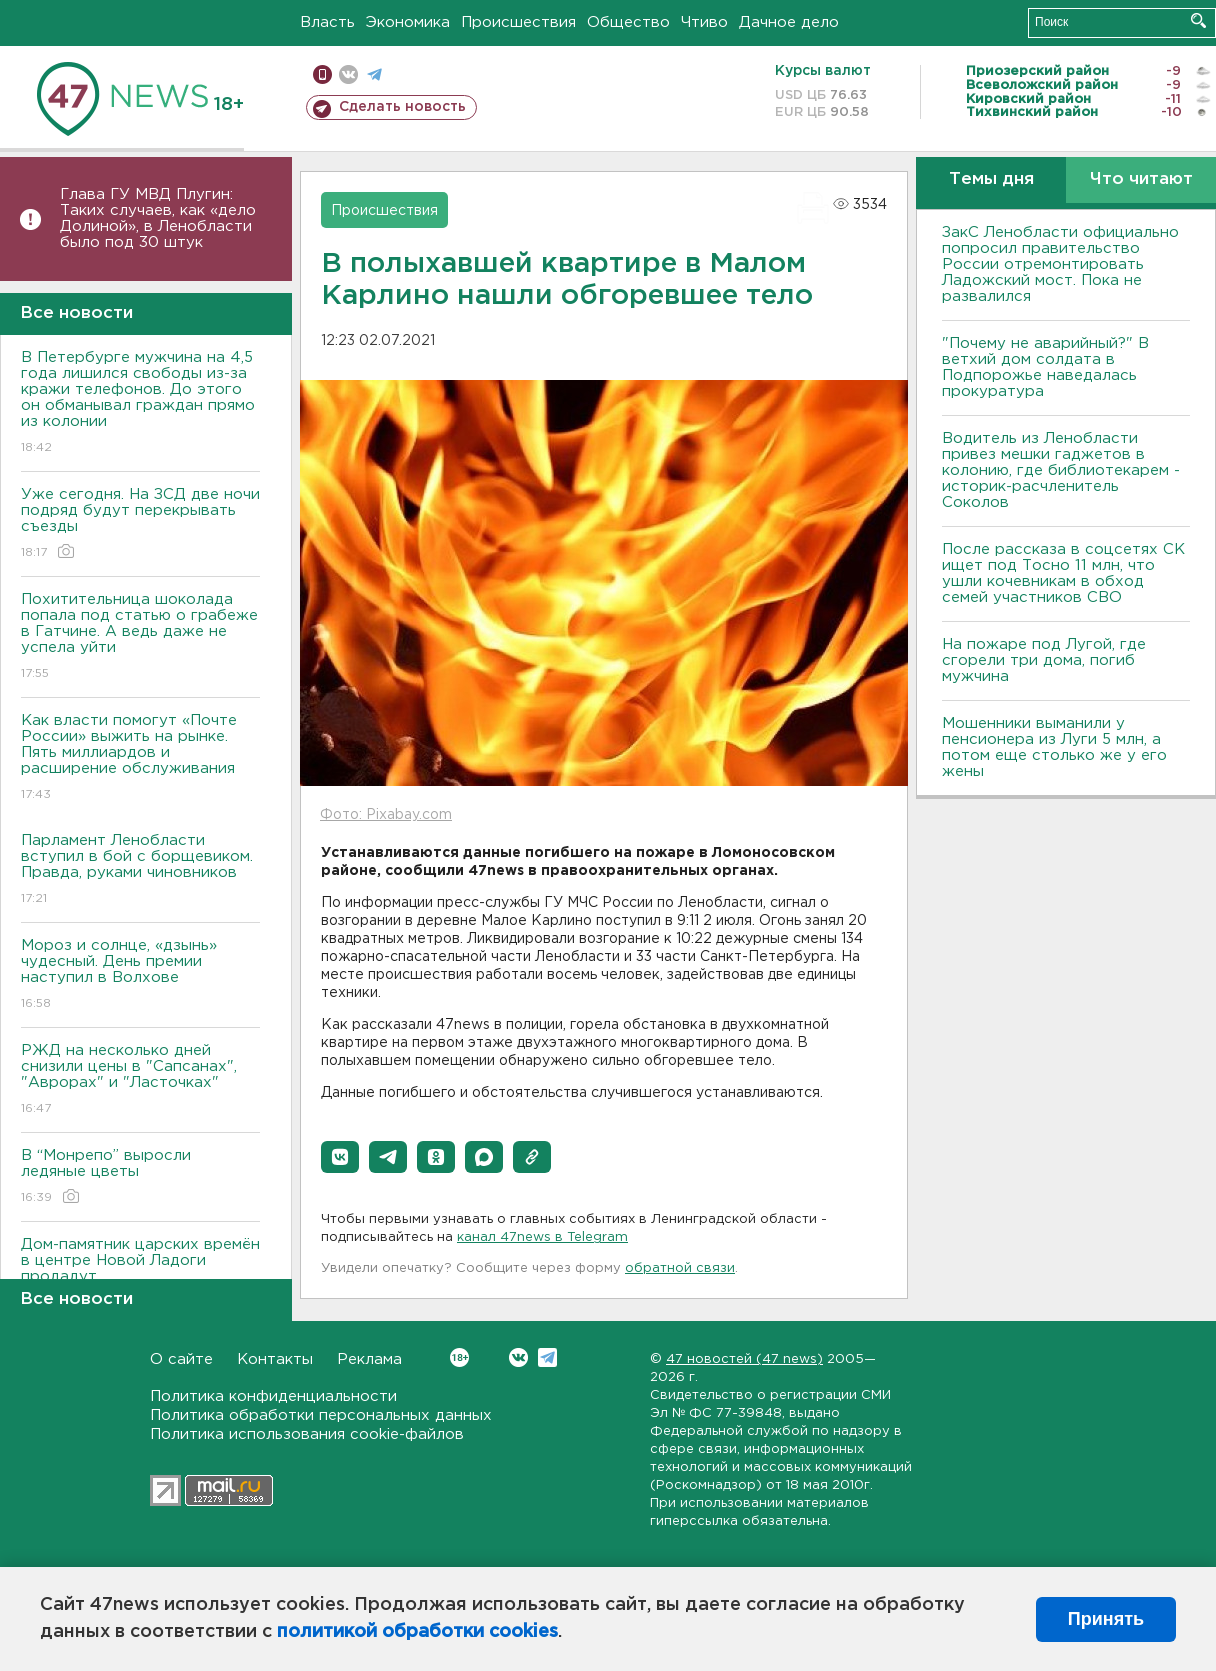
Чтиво (704, 22)
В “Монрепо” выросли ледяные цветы (140, 1177)
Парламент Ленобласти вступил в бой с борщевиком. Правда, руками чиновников (140, 870)
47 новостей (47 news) (744, 1359)
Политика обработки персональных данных (321, 1415)
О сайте (181, 1359)
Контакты (275, 1359)
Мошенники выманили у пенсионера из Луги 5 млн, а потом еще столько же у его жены (1054, 747)
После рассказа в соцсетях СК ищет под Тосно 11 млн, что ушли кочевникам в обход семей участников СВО (1063, 573)
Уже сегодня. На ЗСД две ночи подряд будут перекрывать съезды (140, 524)
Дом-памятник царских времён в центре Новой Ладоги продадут (140, 1274)
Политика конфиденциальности (273, 1396)
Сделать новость (402, 107)
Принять (1106, 1619)
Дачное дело (789, 22)
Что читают (1141, 179)
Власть (327, 22)
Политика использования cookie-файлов (307, 1434)
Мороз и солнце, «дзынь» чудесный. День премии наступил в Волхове (140, 975)
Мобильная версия (322, 74)
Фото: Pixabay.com (386, 815)
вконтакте (348, 74)
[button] (340, 1157)
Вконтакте (459, 1357)
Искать (1198, 20)
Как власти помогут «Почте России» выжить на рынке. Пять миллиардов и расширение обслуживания (140, 758)
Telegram (547, 1357)
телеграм (374, 74)
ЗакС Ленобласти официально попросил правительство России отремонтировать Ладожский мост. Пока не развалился (1060, 264)
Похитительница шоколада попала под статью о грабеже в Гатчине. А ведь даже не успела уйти (140, 637)
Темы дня (991, 179)
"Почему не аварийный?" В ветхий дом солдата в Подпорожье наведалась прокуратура (1045, 367)
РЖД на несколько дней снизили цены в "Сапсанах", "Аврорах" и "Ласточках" (140, 1080)
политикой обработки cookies (417, 1632)
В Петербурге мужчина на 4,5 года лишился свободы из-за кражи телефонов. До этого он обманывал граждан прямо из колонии (140, 403)
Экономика (408, 22)
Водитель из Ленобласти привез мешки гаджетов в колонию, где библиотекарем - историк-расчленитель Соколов (1061, 470)
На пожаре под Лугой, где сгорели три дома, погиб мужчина (1044, 660)
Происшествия (518, 22)
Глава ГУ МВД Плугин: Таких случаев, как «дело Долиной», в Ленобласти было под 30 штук (158, 218)
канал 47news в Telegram (542, 1237)
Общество (628, 22)
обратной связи (680, 1268)
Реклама (369, 1359)
